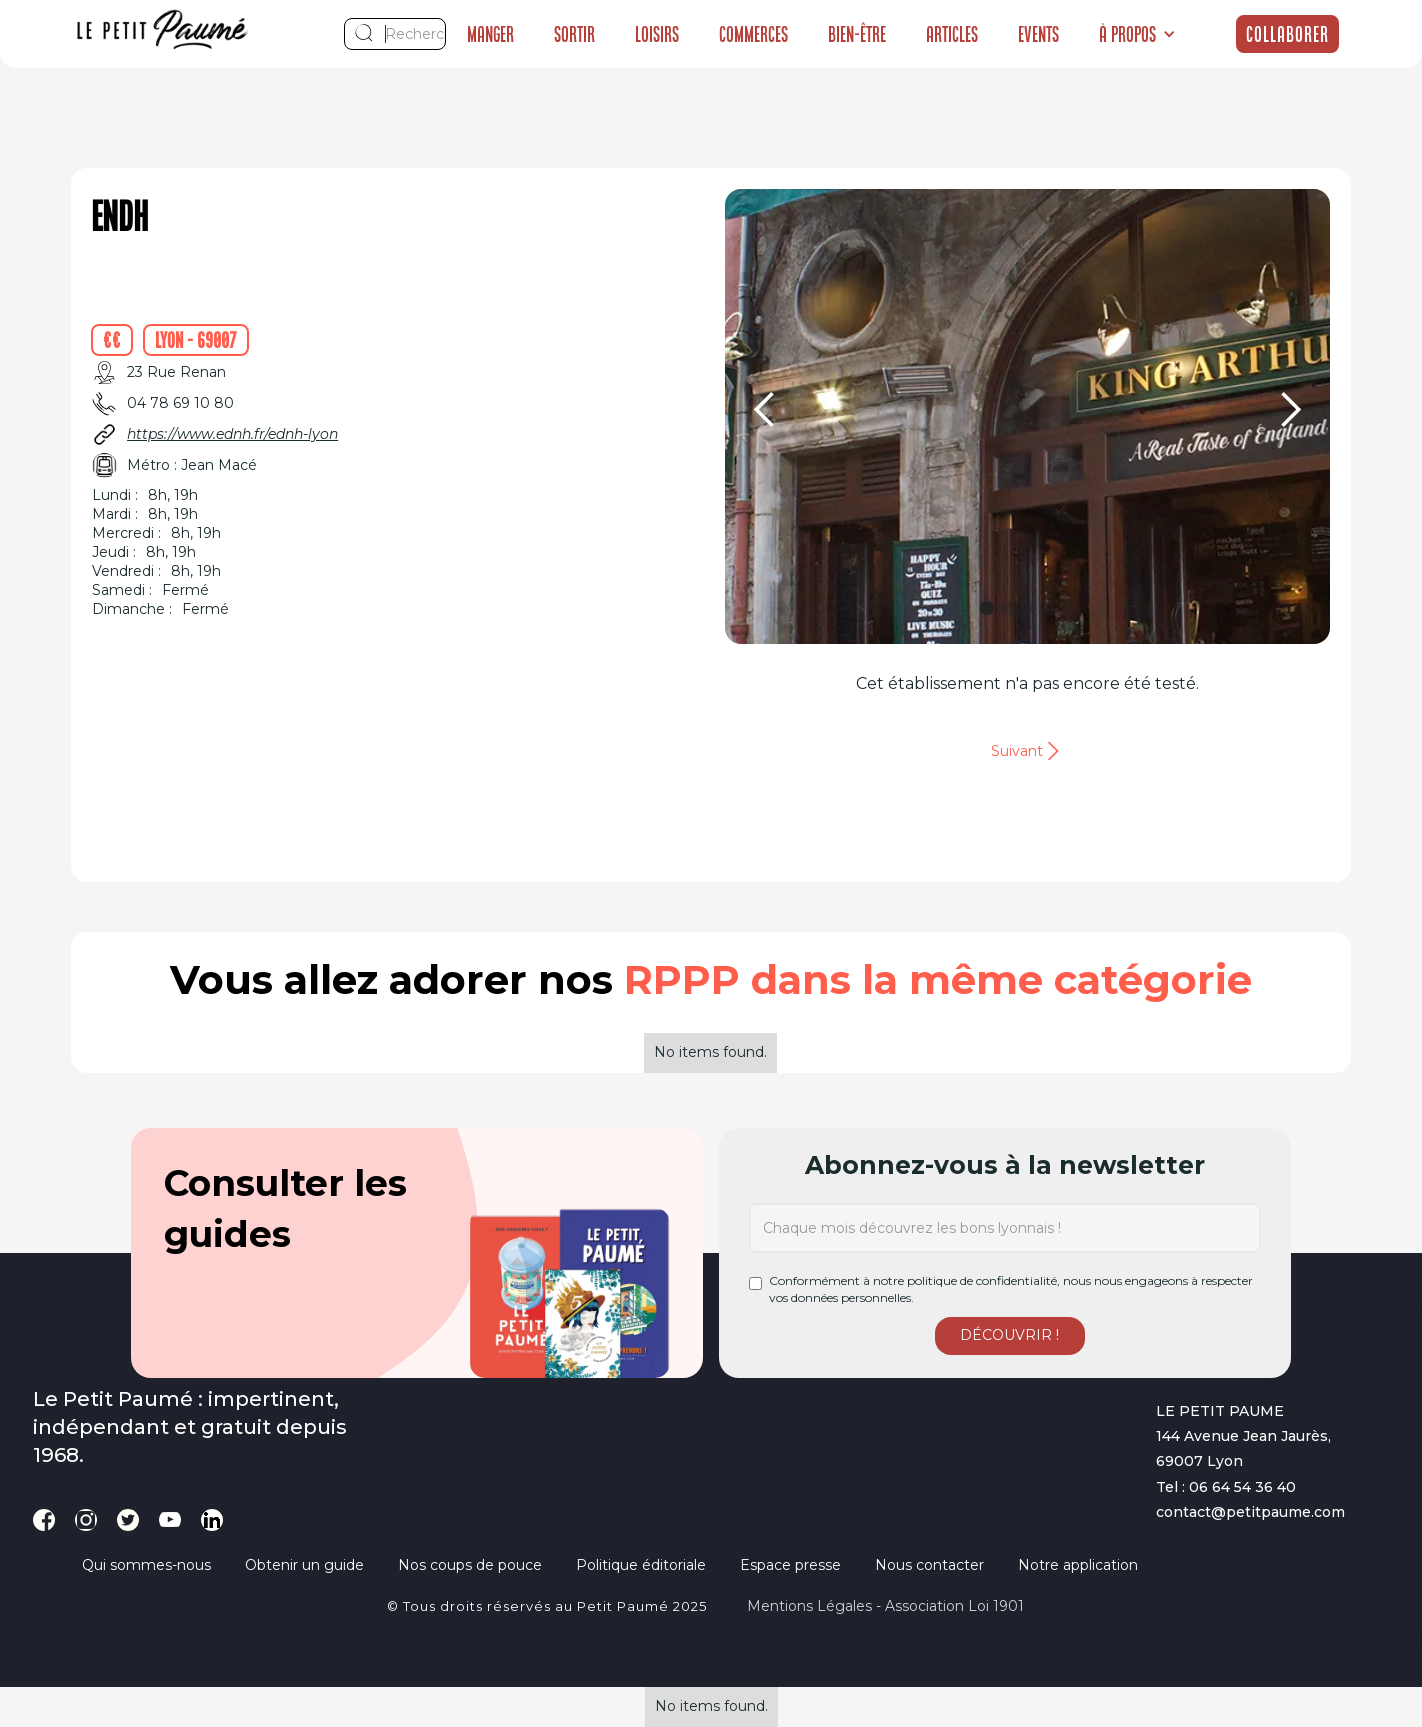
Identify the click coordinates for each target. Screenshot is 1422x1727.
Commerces (753, 34)
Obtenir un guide (304, 1565)
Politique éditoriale (641, 1565)
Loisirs (657, 34)
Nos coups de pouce (470, 1565)
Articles (952, 34)
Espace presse (790, 1565)
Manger (490, 34)
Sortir (574, 34)
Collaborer (1287, 34)
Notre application (1078, 1565)
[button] (1137, 34)
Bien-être (857, 34)
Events (1038, 34)
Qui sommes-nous (146, 1565)
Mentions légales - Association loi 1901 (885, 1606)
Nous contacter (929, 1565)
